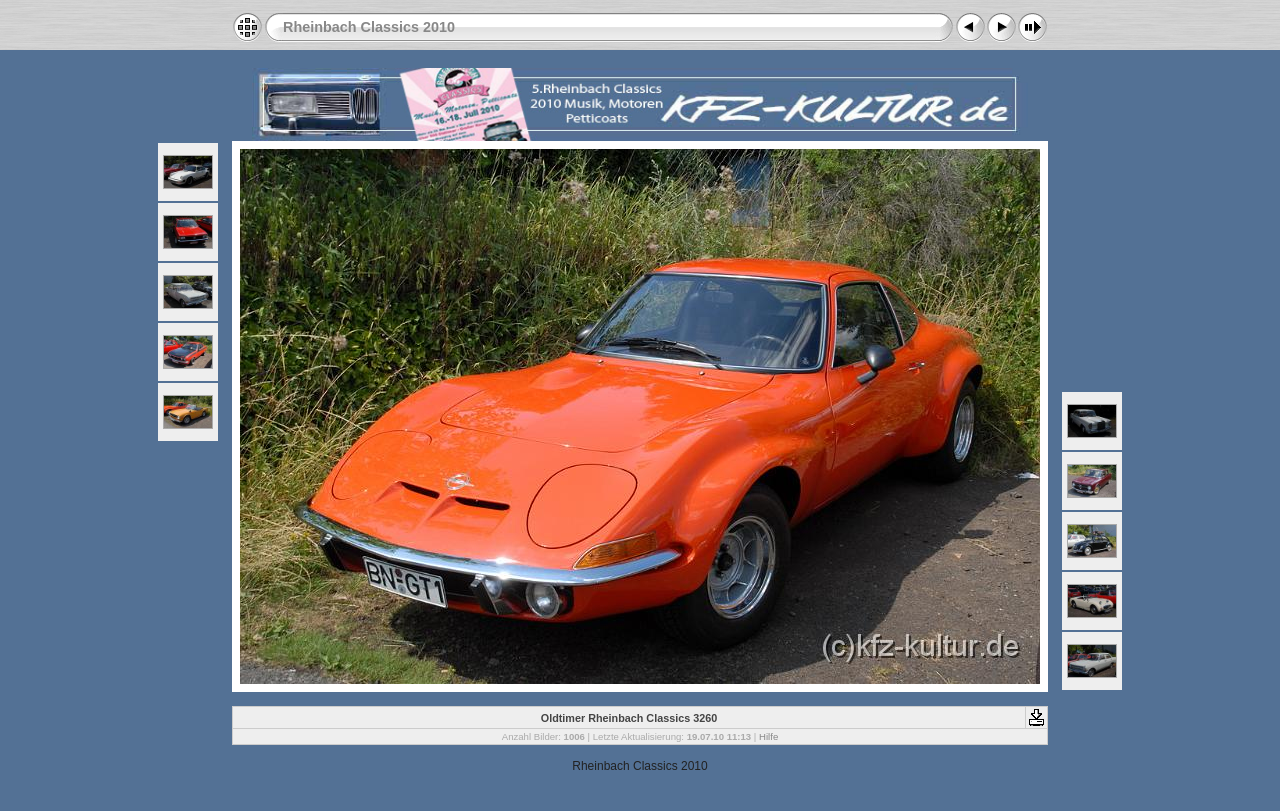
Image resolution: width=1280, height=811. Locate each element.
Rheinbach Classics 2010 (369, 27)
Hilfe (768, 736)
